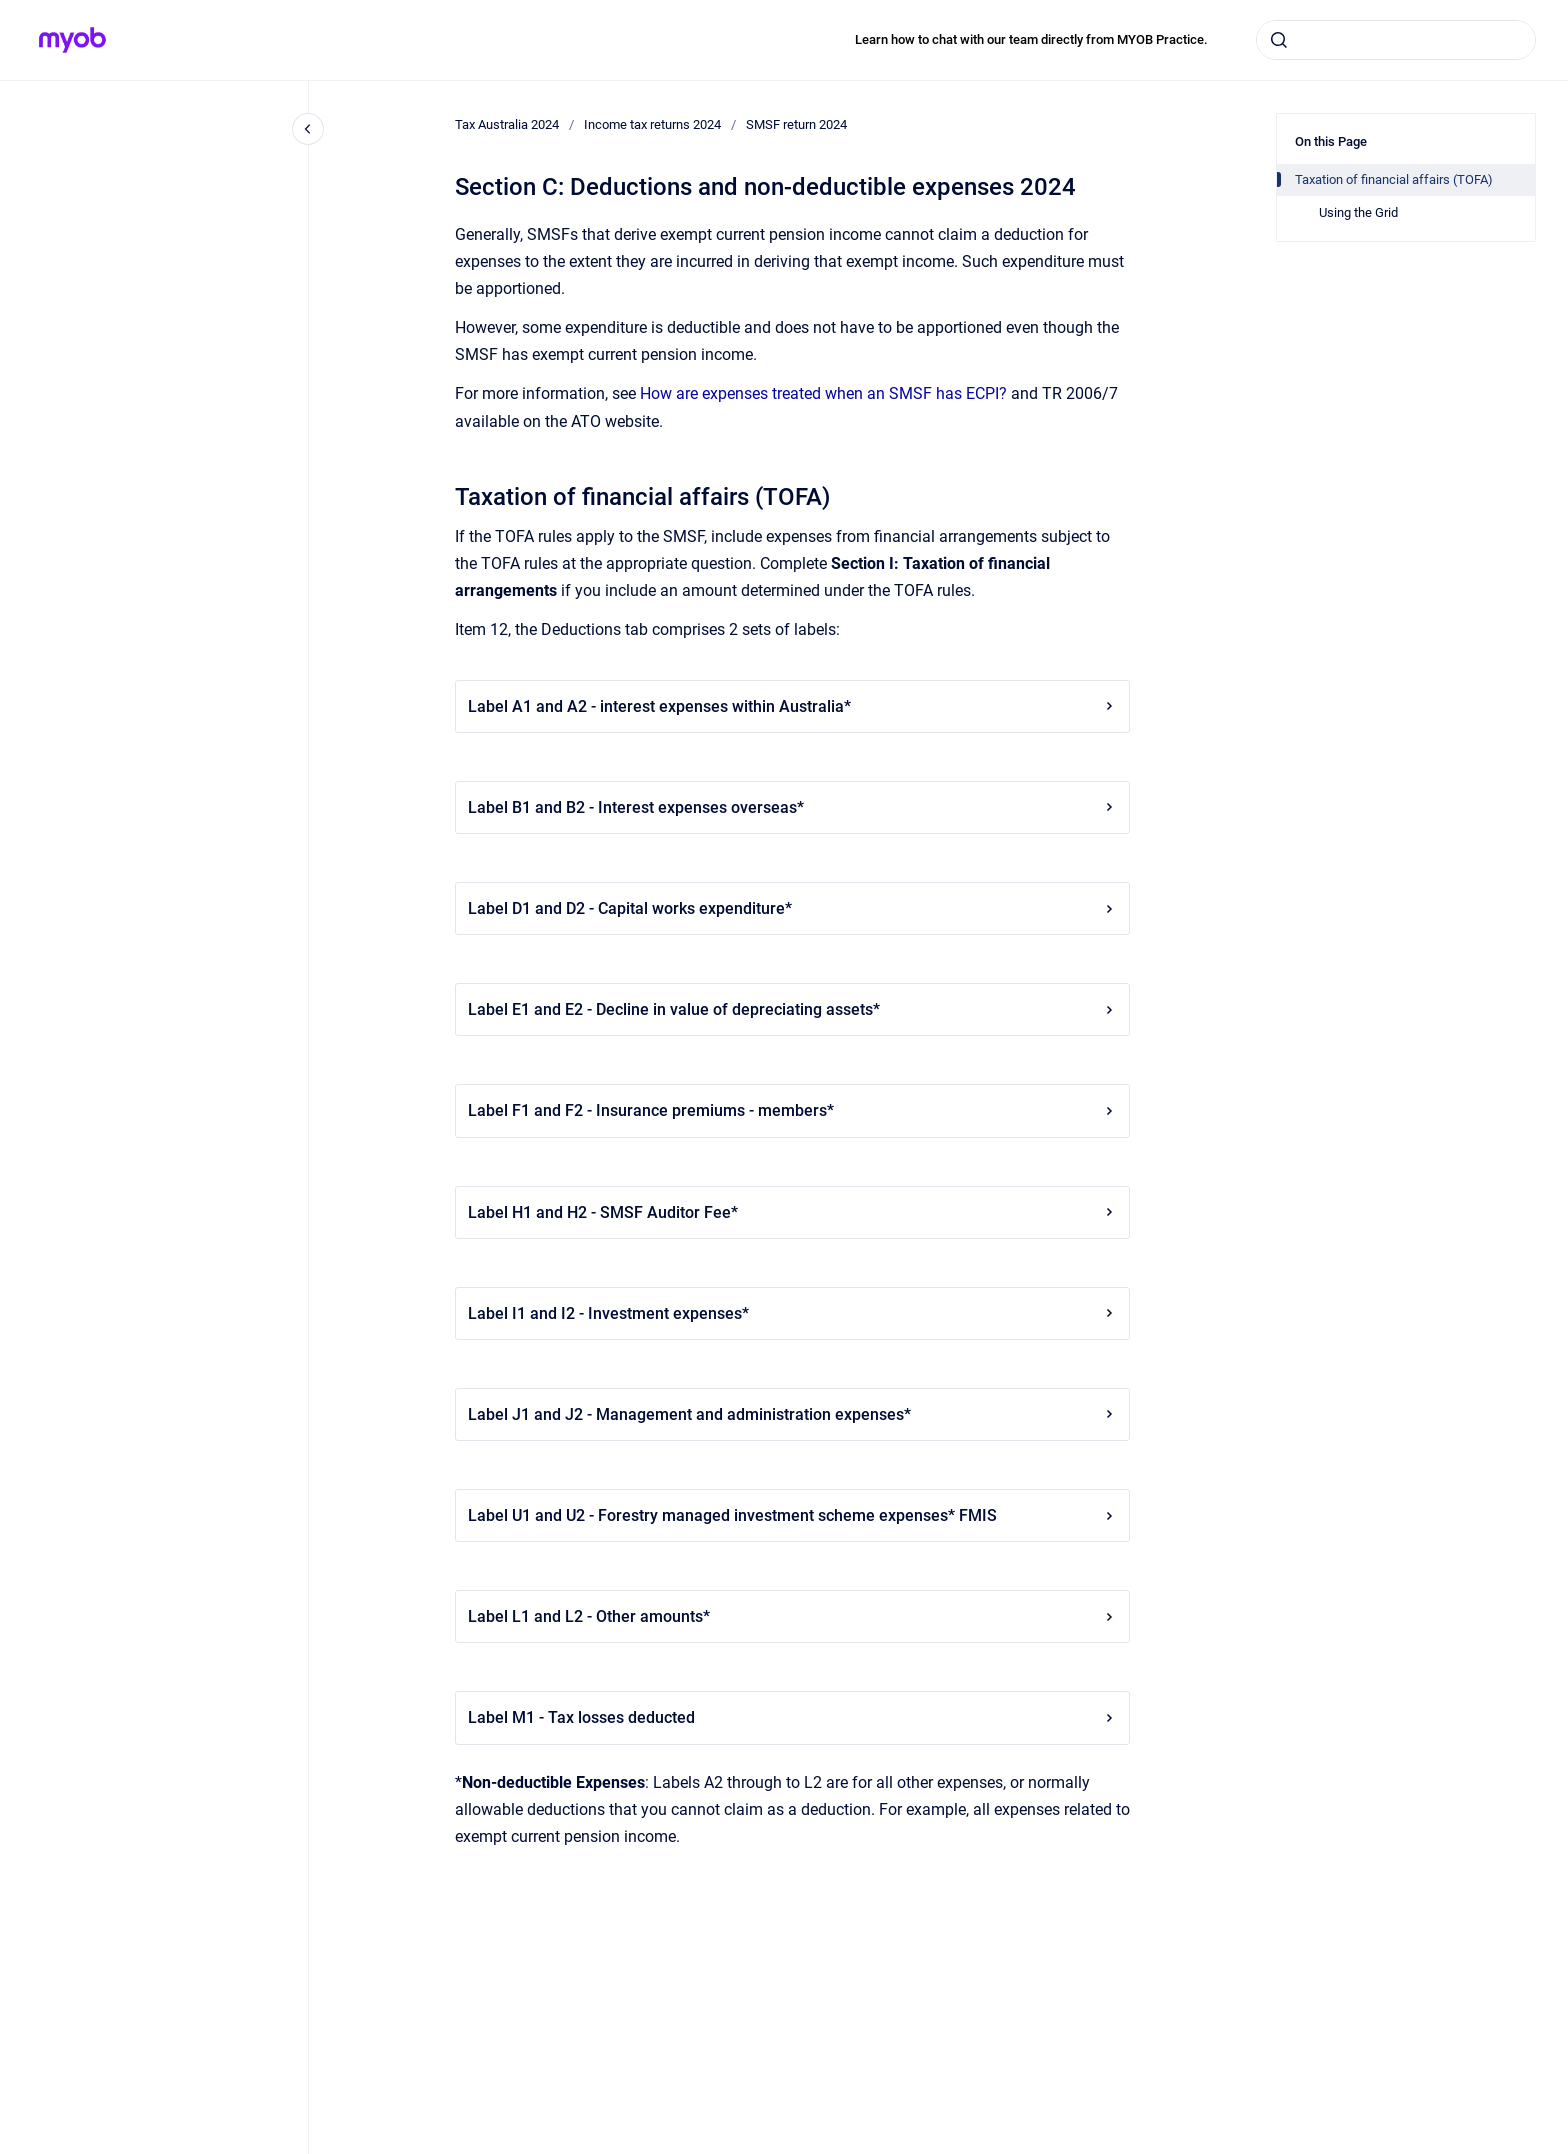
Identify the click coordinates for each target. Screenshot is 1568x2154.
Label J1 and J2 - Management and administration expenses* (792, 1414)
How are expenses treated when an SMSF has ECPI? (823, 393)
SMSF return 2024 (796, 124)
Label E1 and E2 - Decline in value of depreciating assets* (792, 1009)
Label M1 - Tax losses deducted (792, 1717)
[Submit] (1279, 40)
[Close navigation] (308, 129)
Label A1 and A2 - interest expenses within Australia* (792, 706)
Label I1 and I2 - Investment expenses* (792, 1313)
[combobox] (1396, 40)
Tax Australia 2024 (507, 124)
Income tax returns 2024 (652, 124)
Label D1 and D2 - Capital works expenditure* (792, 908)
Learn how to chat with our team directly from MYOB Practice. (1031, 39)
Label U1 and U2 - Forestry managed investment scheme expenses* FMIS (792, 1515)
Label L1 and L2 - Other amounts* (792, 1616)
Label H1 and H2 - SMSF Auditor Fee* (792, 1212)
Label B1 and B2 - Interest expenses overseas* (792, 807)
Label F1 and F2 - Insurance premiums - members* (792, 1110)
